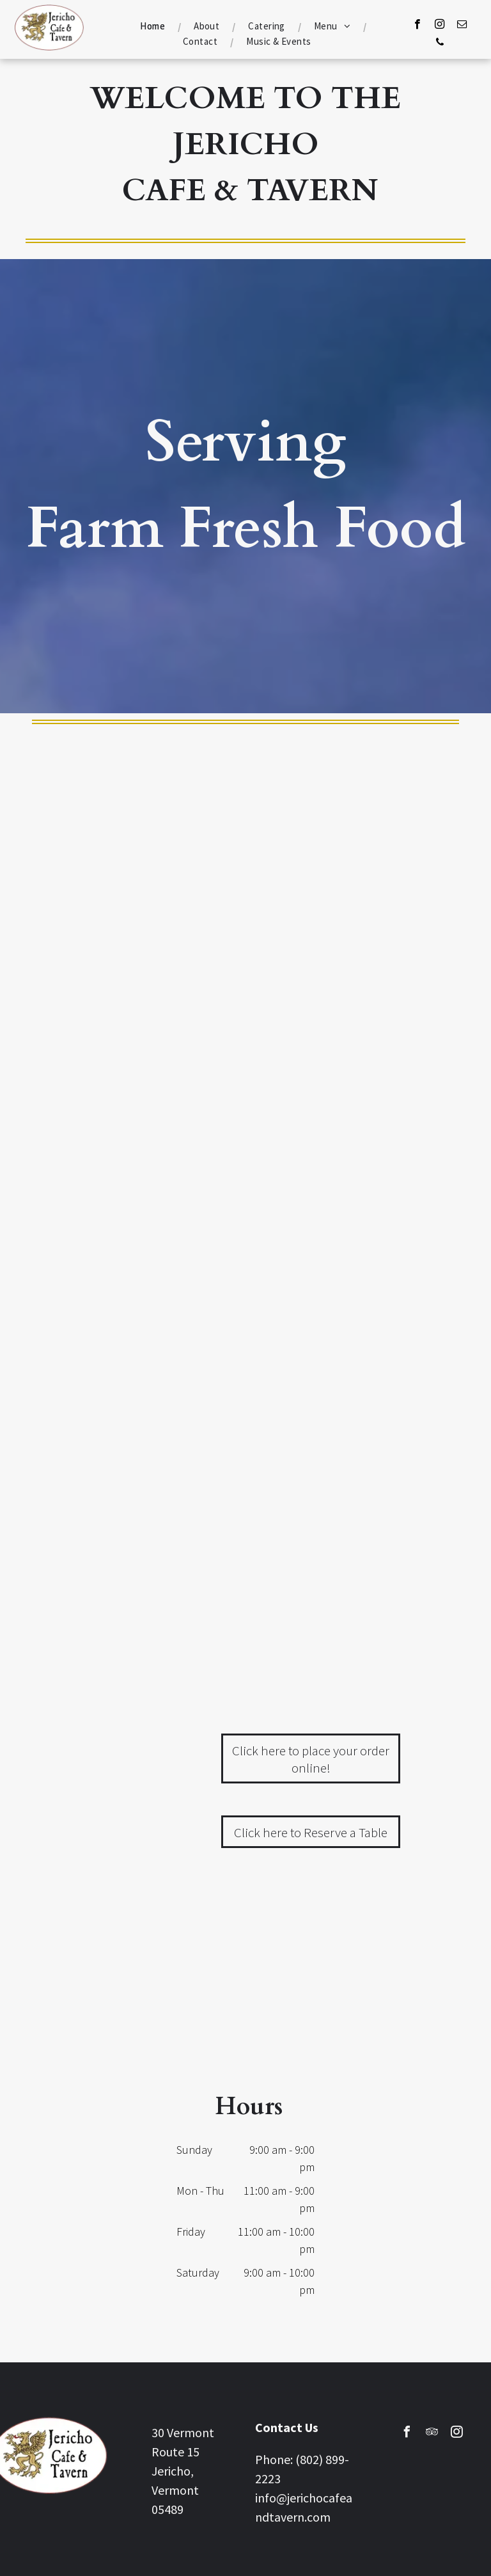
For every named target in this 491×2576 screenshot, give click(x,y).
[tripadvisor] (431, 2433)
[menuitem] (154, 26)
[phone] (439, 43)
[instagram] (439, 26)
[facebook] (417, 26)
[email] (462, 26)
